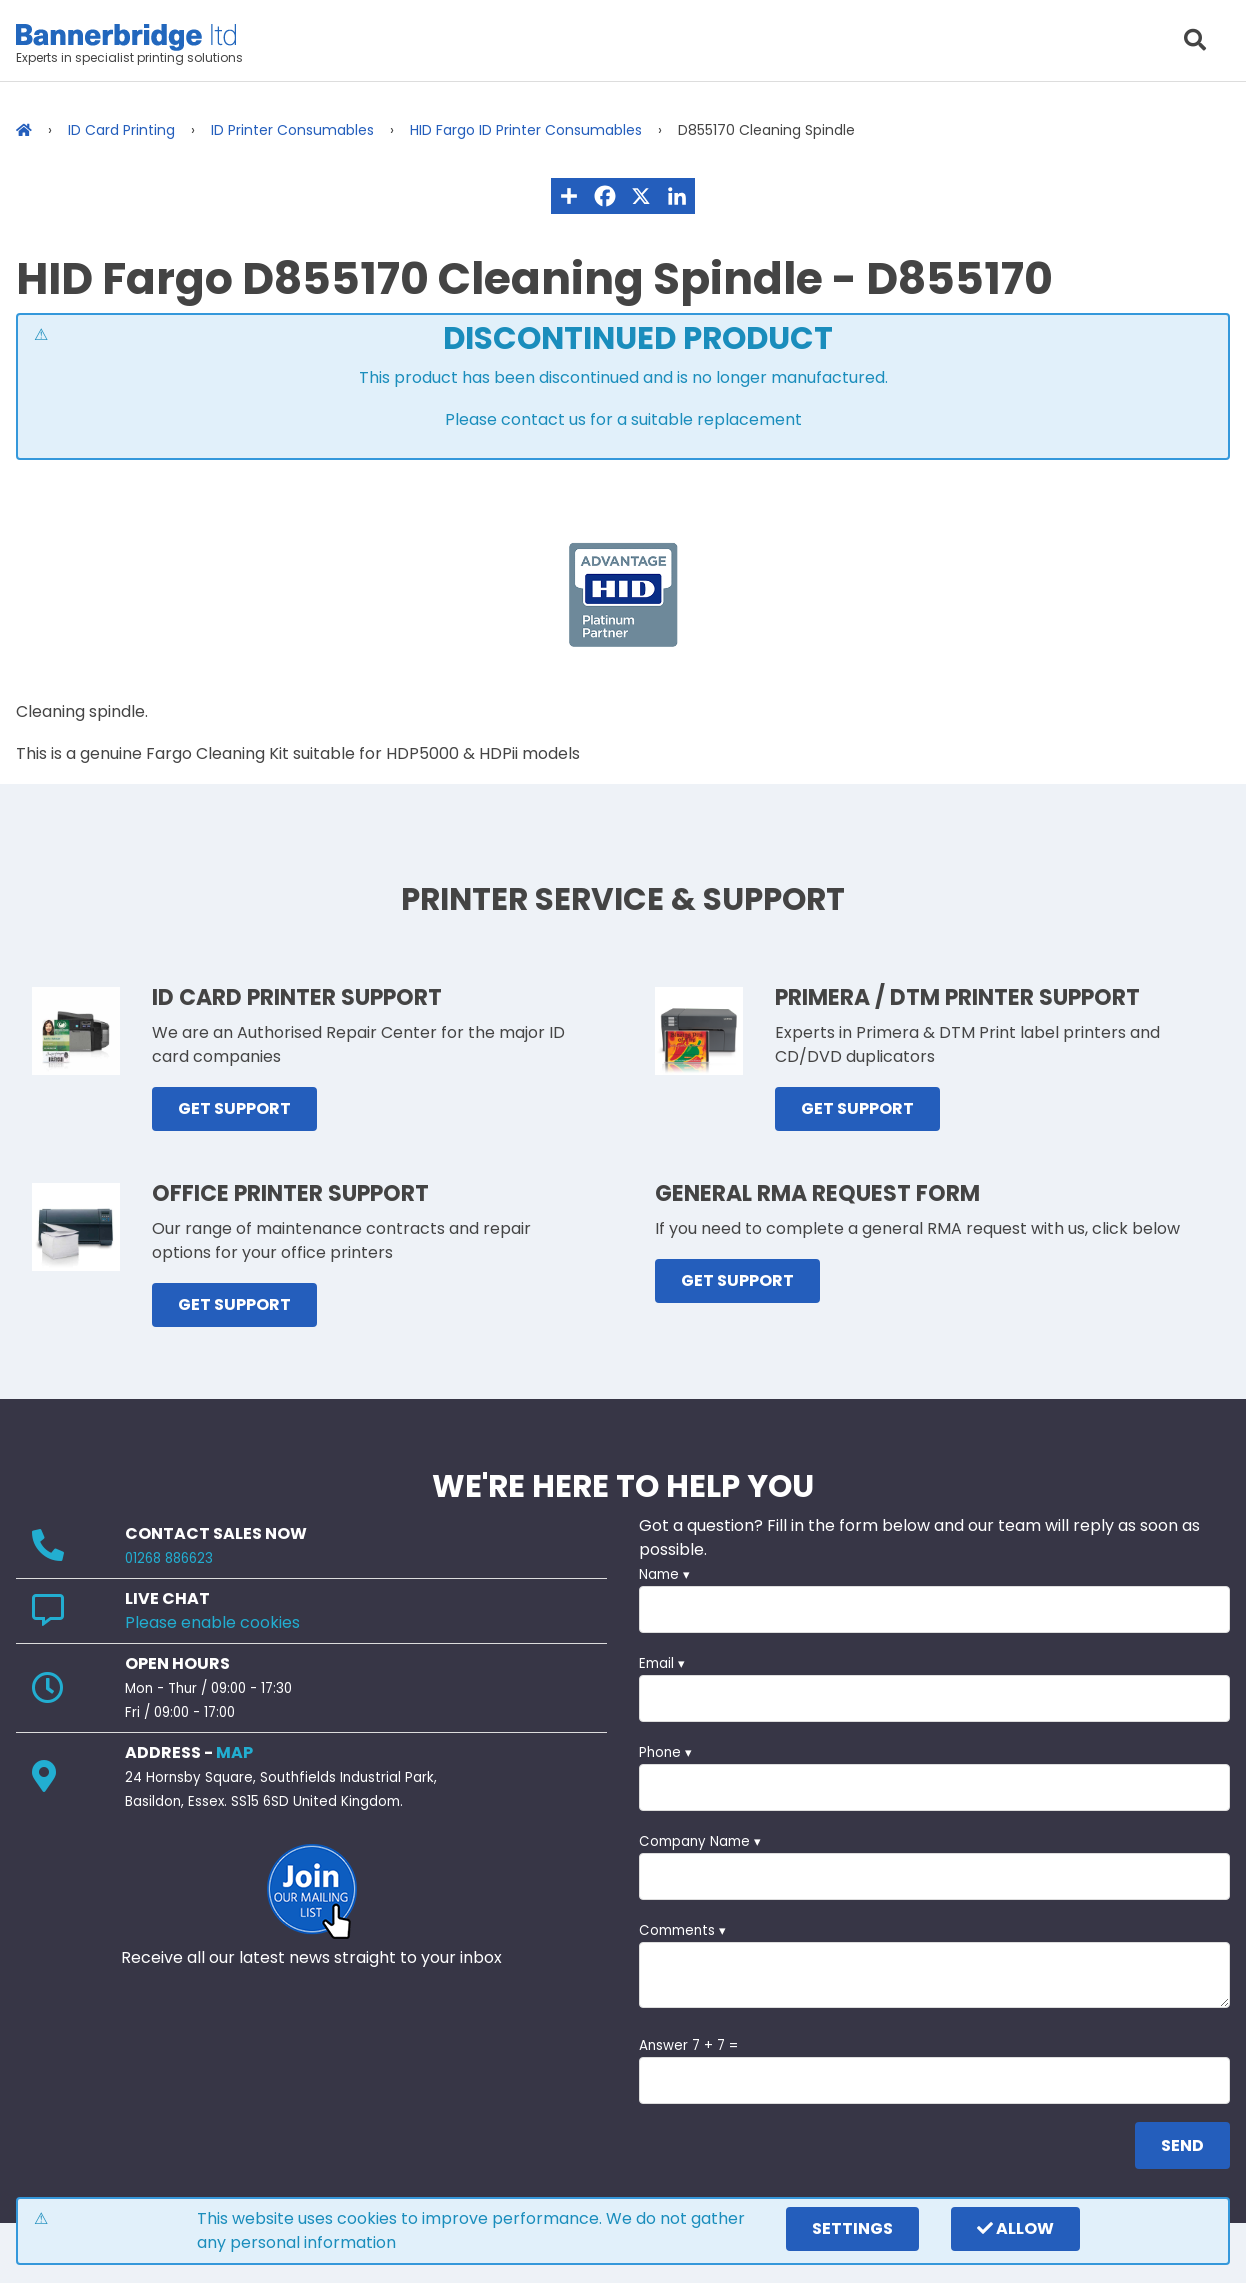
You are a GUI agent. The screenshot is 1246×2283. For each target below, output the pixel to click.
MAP (234, 1752)
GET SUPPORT (234, 1108)
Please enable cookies (212, 1622)
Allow (1015, 2228)
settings (852, 2228)
